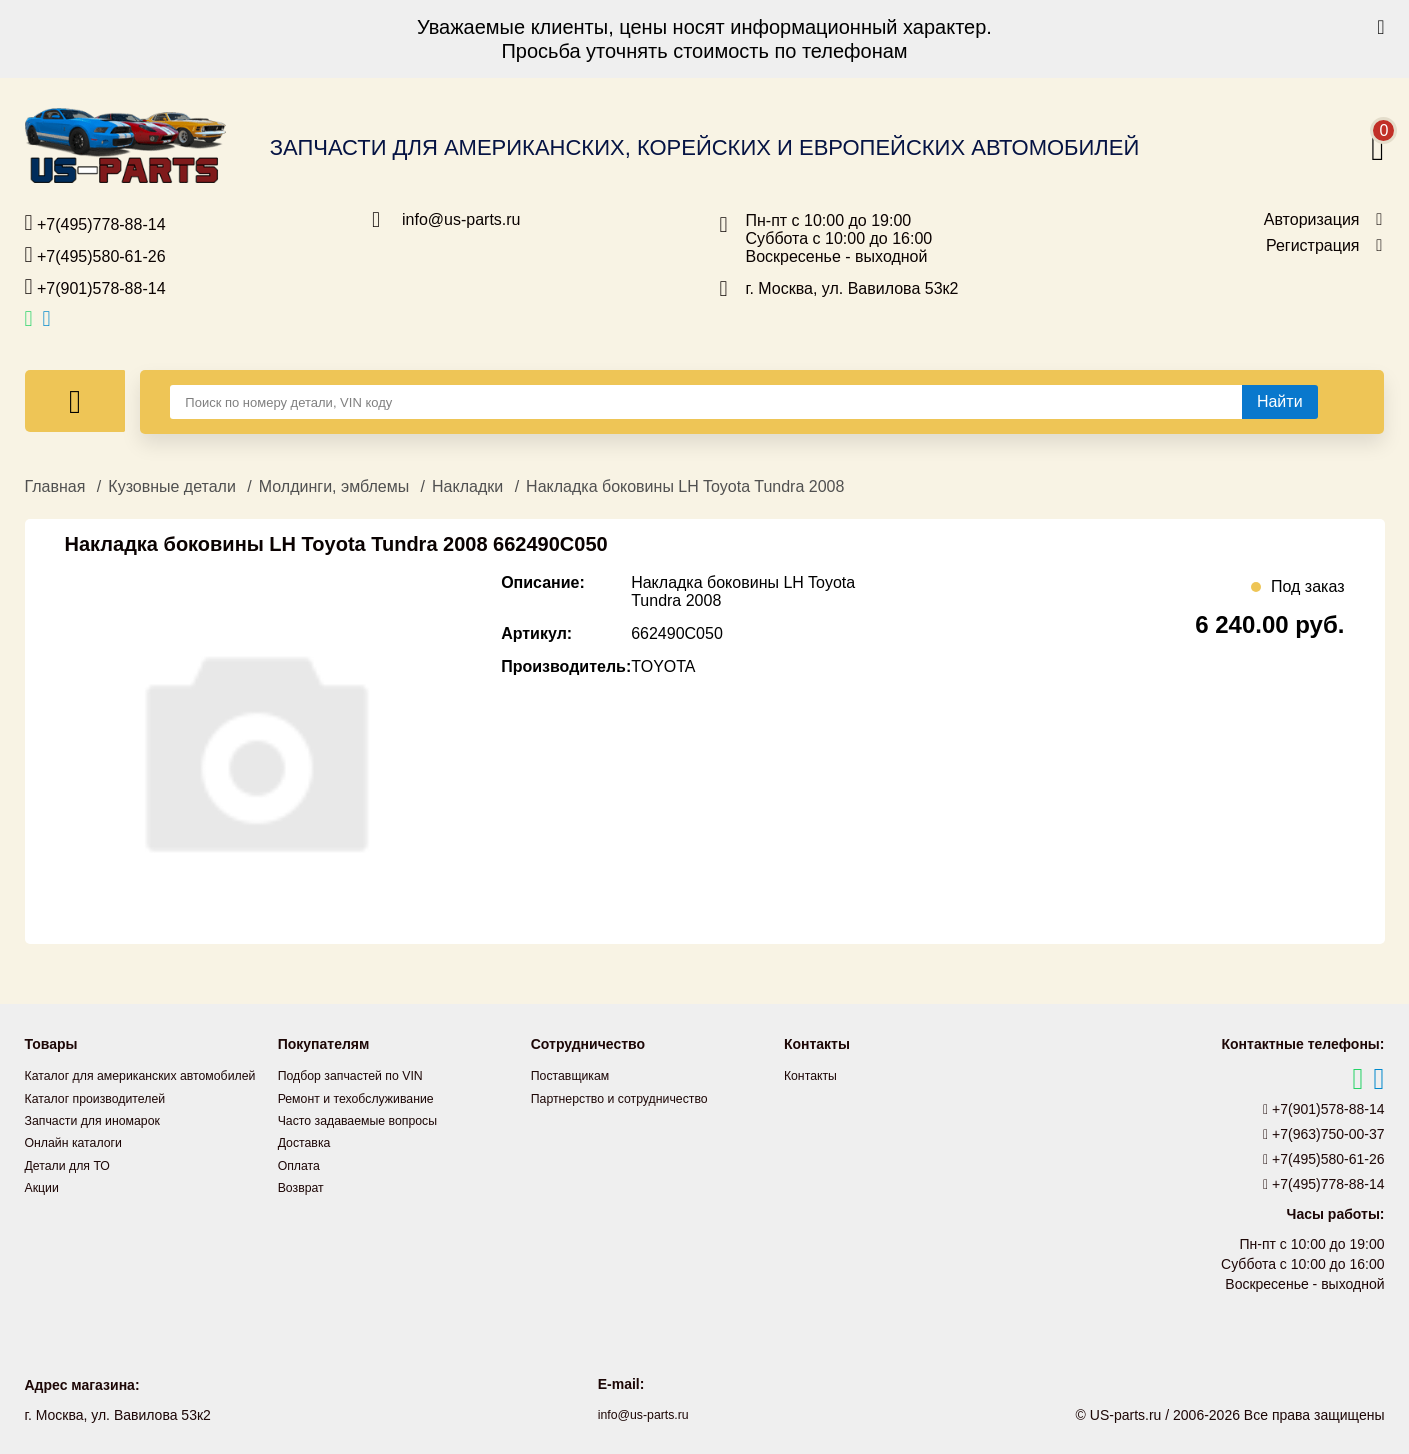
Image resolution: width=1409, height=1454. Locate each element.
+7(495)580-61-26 (95, 255)
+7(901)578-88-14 (95, 287)
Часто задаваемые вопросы (369, 1119)
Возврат (304, 1185)
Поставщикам (576, 1075)
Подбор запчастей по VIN (360, 1075)
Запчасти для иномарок (102, 1141)
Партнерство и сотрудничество (632, 1097)
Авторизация (1312, 220)
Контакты (814, 1075)
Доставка (308, 1141)
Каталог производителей (105, 1119)
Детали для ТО (73, 1185)
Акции (44, 1207)
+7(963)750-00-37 (1324, 1134)
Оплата (302, 1163)
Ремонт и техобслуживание (367, 1097)
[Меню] (75, 401)
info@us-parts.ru (461, 220)
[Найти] (1280, 402)
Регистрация (1313, 246)
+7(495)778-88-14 (95, 223)
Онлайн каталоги (80, 1163)
